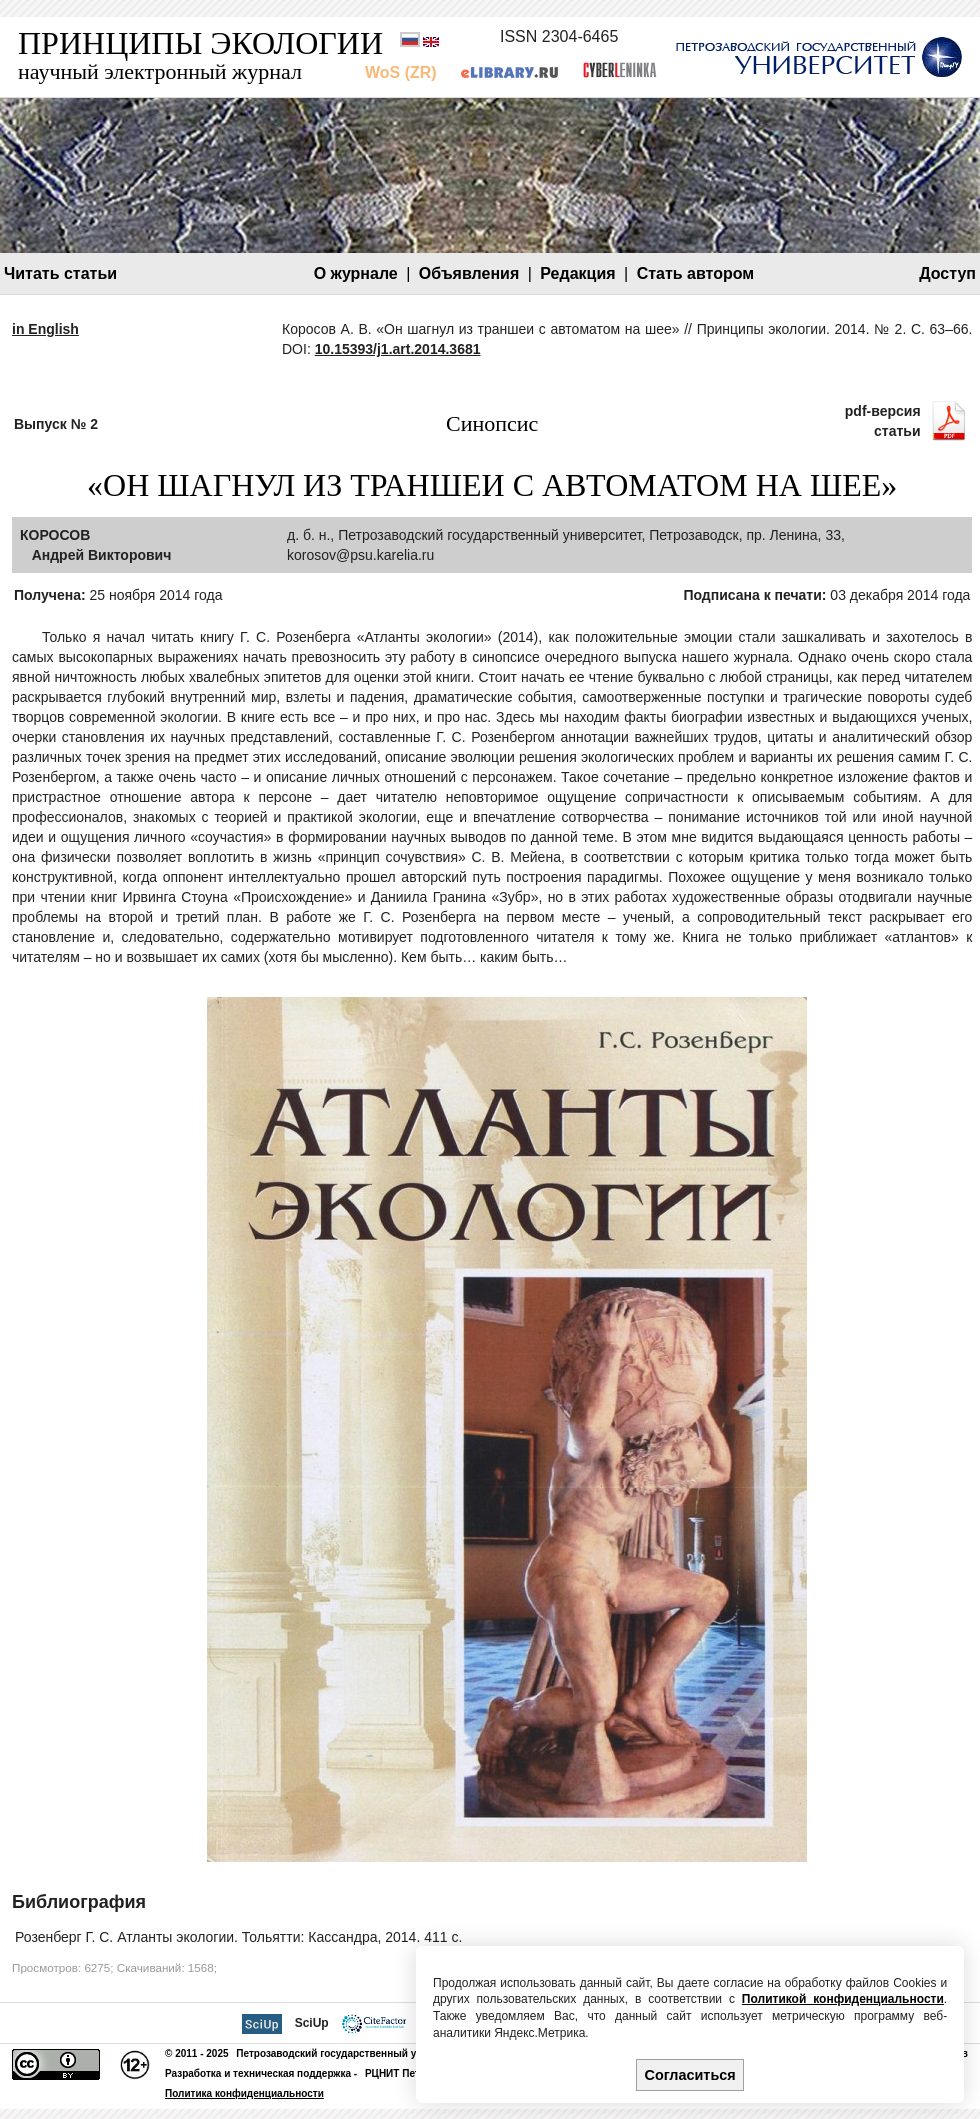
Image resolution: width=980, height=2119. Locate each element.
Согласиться (690, 2075)
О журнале (356, 273)
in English (45, 329)
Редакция (577, 273)
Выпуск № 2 (56, 424)
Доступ (947, 273)
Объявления (469, 273)
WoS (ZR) (401, 72)
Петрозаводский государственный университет (354, 2053)
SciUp (312, 2023)
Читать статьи (60, 273)
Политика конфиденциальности (244, 2093)
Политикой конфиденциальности (843, 1999)
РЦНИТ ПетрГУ (401, 2073)
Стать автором (696, 273)
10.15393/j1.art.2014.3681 (398, 349)
